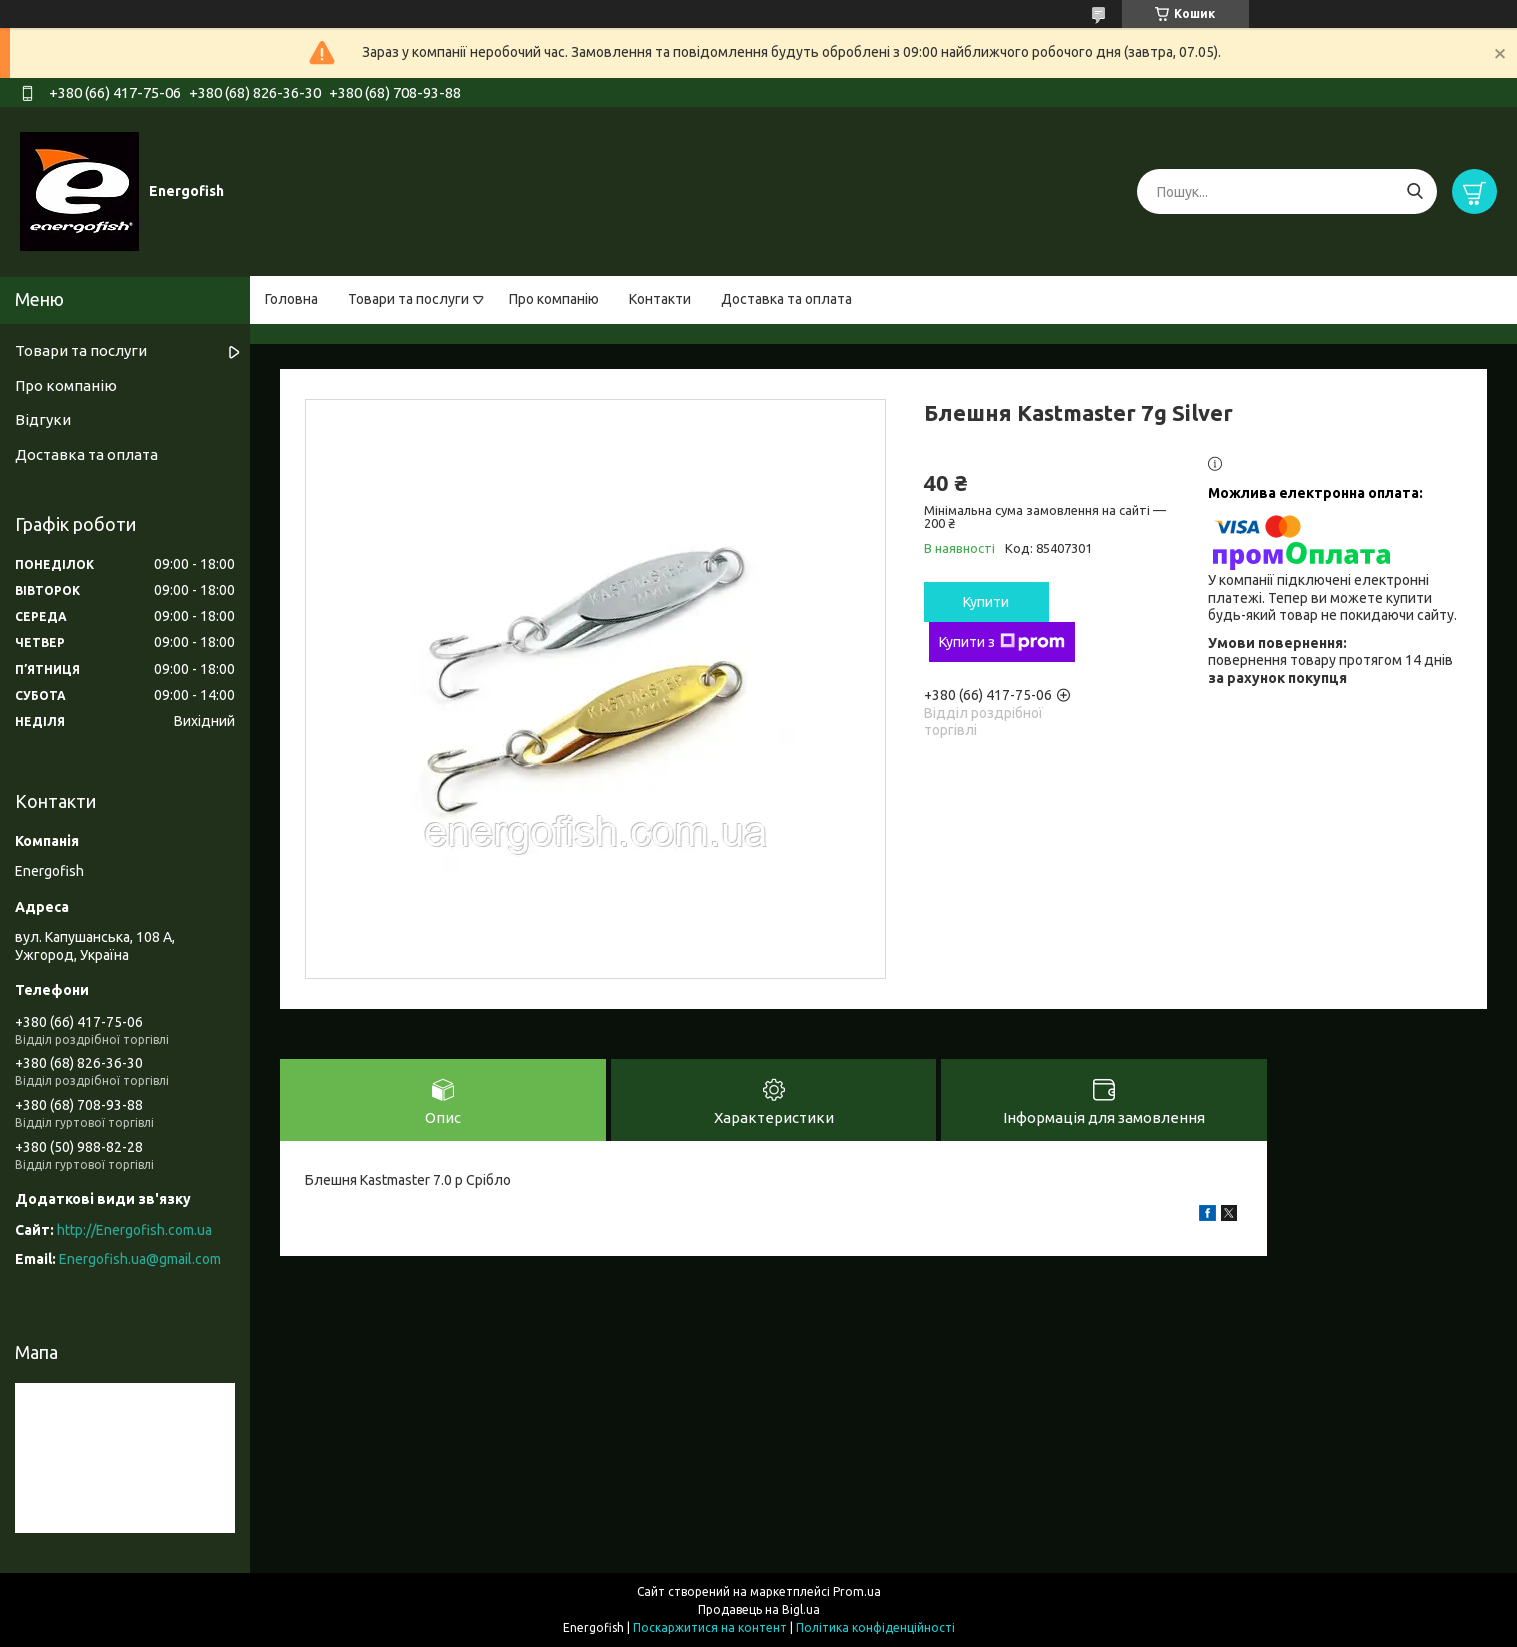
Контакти (660, 299)
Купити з (1002, 642)
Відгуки (43, 419)
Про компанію (554, 299)
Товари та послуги (408, 299)
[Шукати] (1414, 191)
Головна (291, 299)
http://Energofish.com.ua (134, 1230)
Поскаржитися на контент (710, 1627)
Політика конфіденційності (875, 1627)
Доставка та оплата (786, 299)
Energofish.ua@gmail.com (140, 1259)
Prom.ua (857, 1591)
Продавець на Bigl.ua (759, 1609)
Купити (986, 602)
